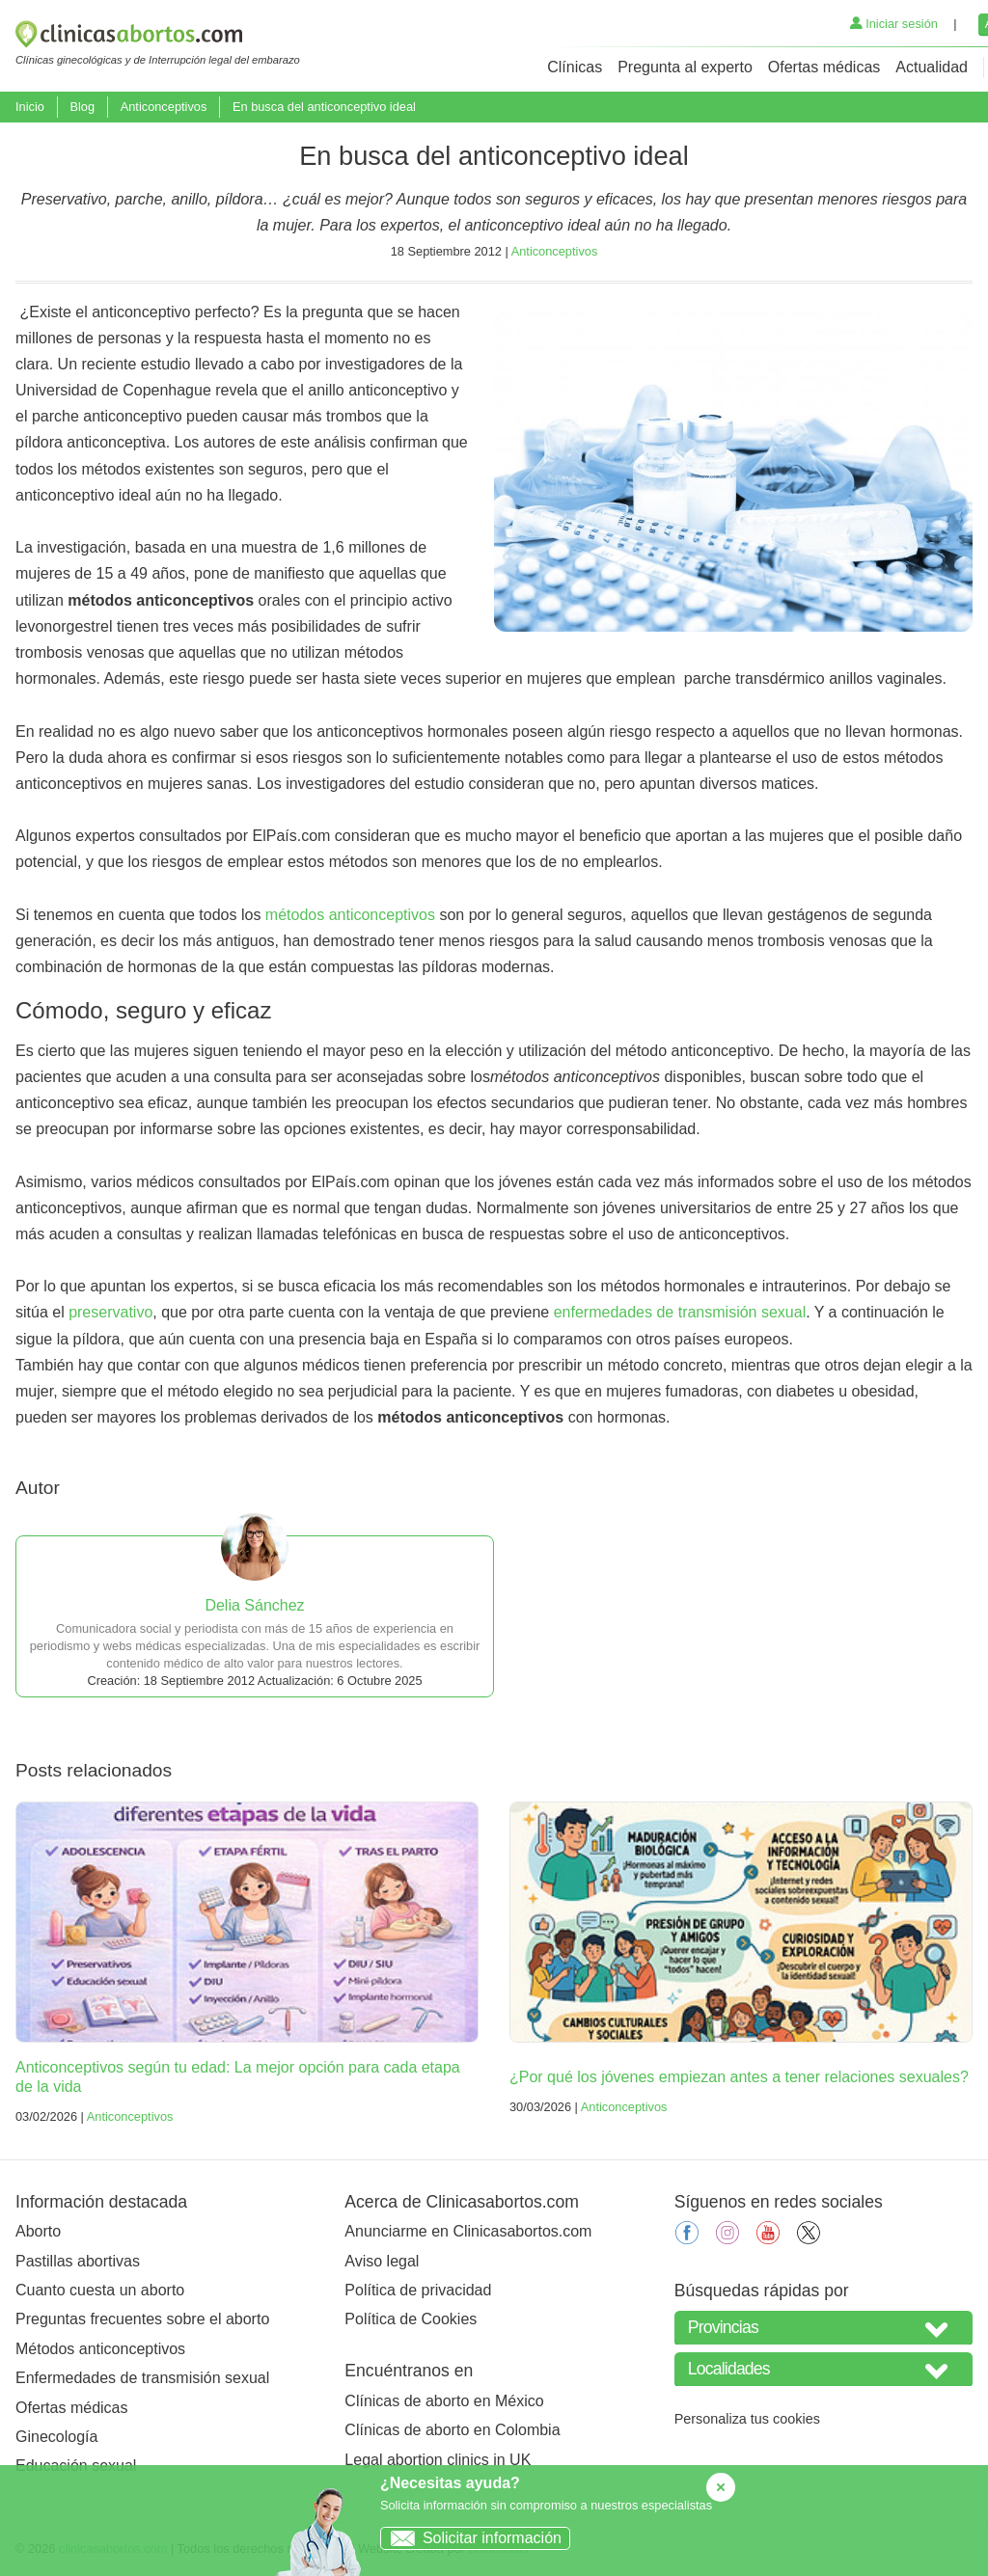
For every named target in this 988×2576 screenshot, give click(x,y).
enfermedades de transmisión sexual (680, 1312)
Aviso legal (381, 2261)
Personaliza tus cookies (747, 2419)
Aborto (38, 2231)
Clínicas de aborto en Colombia (452, 2430)
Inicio (29, 106)
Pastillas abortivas (77, 2261)
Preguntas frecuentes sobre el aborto (142, 2319)
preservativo (110, 1312)
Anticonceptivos (164, 106)
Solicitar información (471, 2538)
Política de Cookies (410, 2319)
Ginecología (56, 2436)
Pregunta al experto (685, 67)
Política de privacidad (417, 2290)
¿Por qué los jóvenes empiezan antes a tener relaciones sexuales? (739, 2077)
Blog (82, 106)
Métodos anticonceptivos (100, 2349)
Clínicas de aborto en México (443, 2401)
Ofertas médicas (824, 67)
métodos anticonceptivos (350, 915)
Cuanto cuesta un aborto (99, 2290)
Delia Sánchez (254, 1605)
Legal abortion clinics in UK (437, 2460)
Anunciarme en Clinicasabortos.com (467, 2231)
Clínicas (574, 67)
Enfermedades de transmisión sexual (142, 2378)
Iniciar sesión (894, 23)
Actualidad (931, 67)
